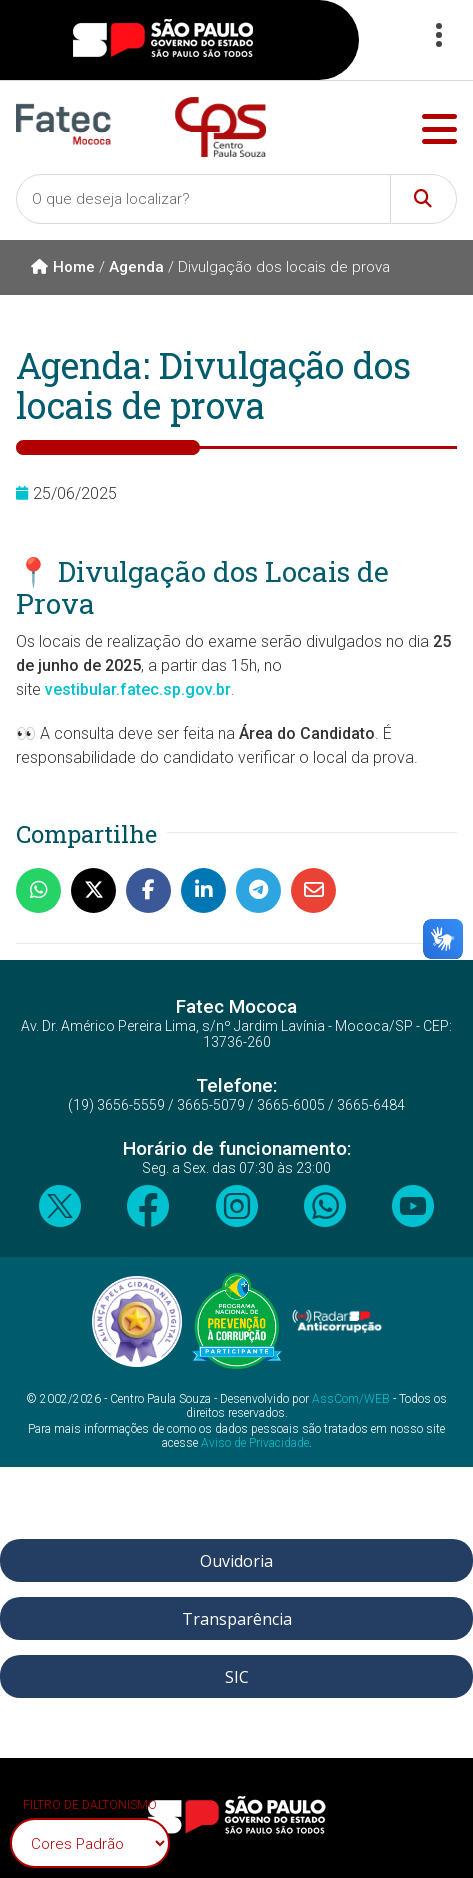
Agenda (136, 267)
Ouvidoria (236, 1561)
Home (63, 267)
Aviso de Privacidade (255, 1443)
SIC (237, 1677)
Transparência (237, 1619)
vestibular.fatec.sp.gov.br (138, 689)
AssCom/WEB (351, 1399)
